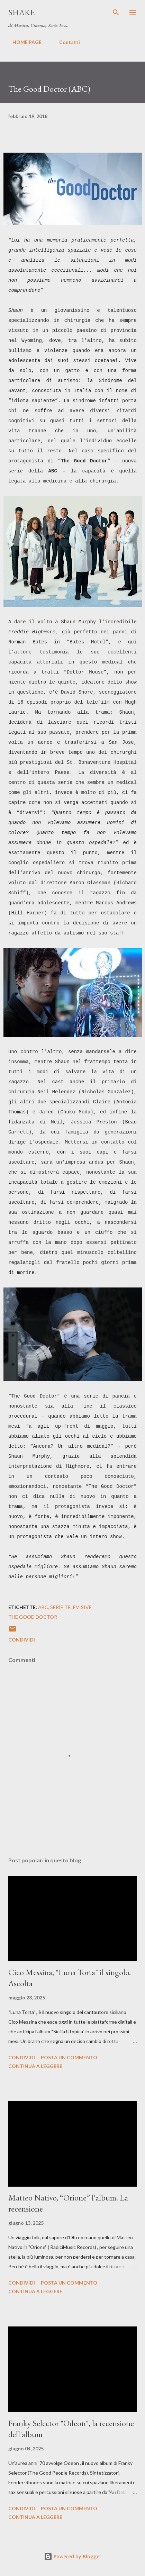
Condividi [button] (21, 1640)
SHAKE (21, 12)
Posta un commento (69, 2057)
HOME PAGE (22, 42)
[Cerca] (116, 12)
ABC (43, 1607)
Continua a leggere (35, 2066)
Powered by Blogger (72, 2556)
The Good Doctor (32, 1617)
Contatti (65, 42)
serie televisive (71, 1607)
